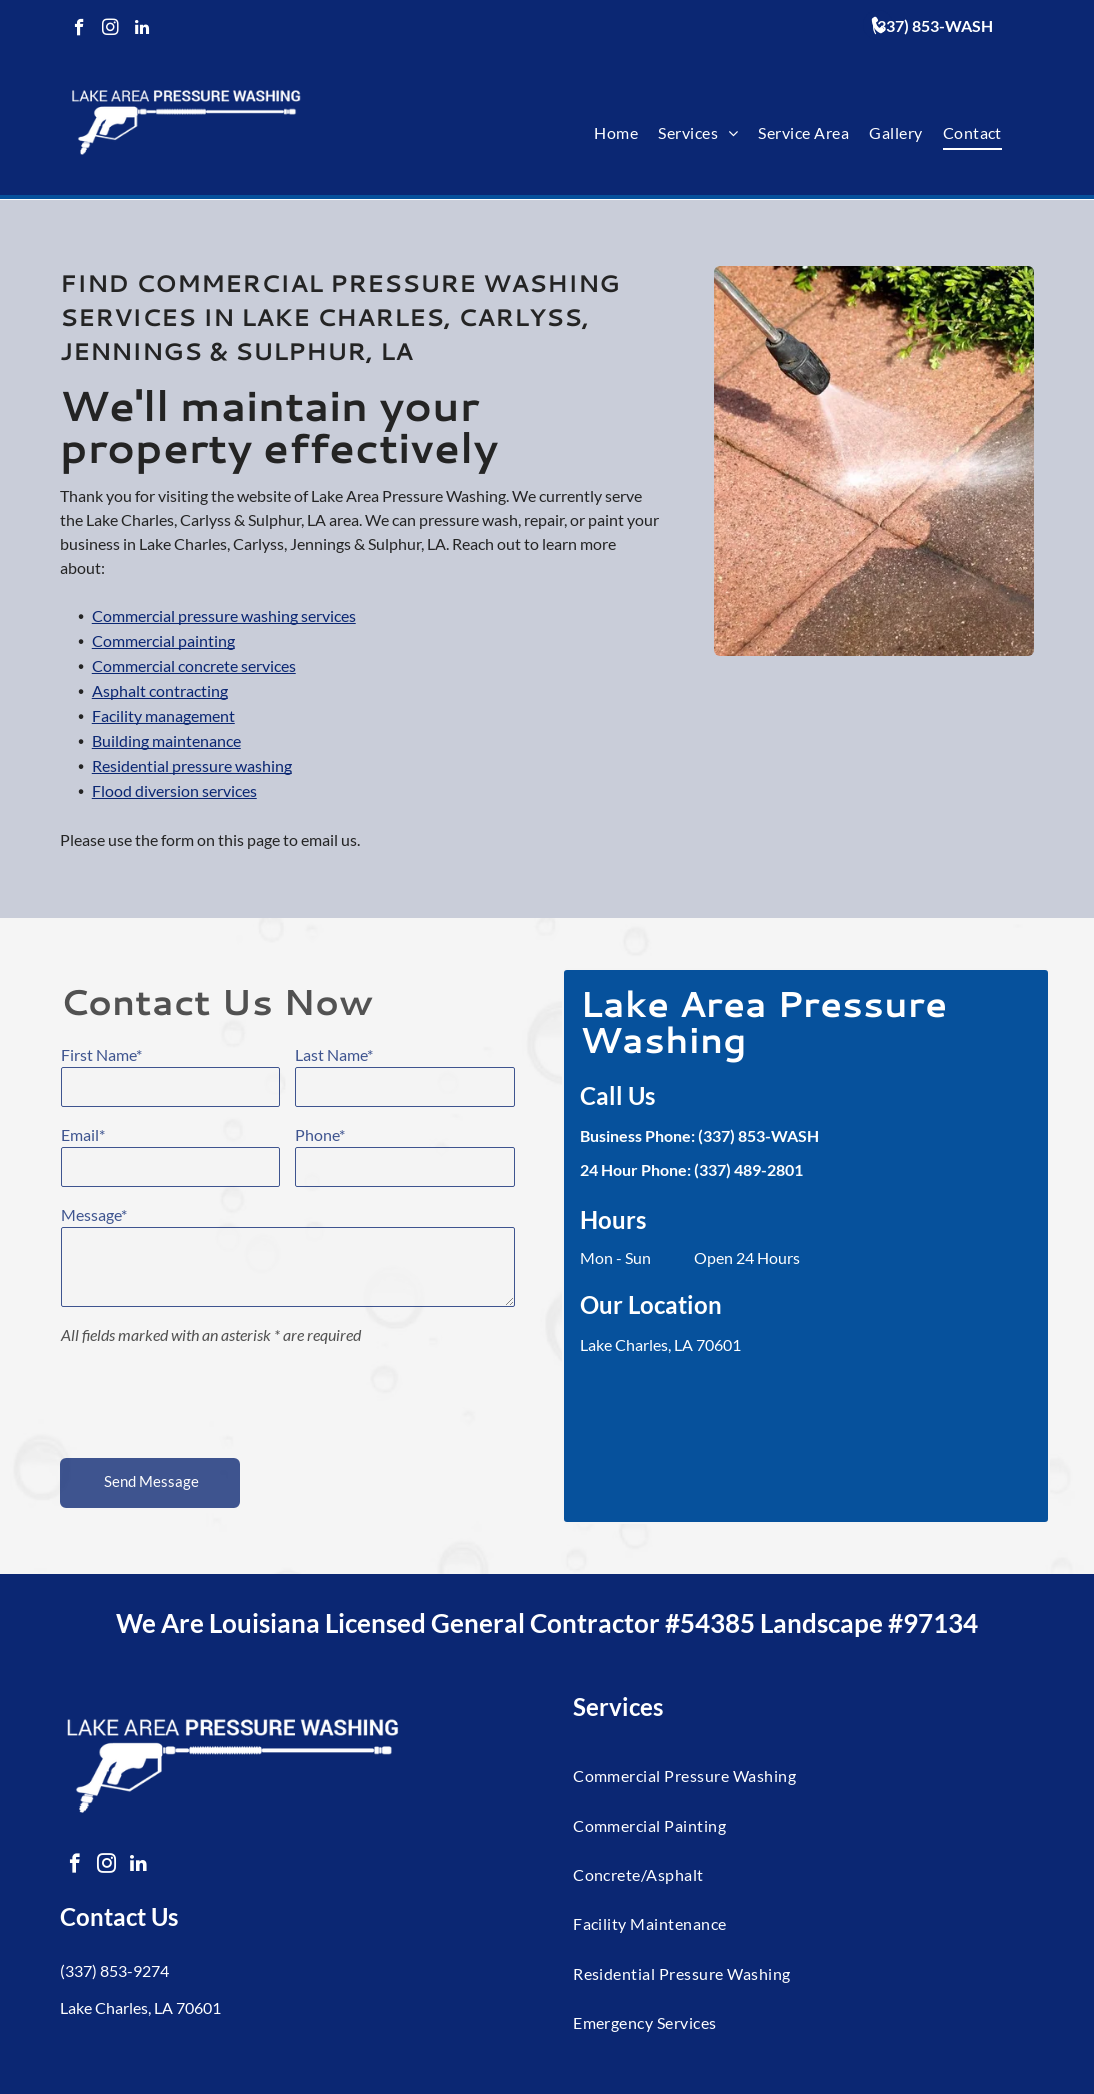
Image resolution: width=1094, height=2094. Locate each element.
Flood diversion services (174, 839)
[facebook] (79, 30)
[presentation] (213, 1398)
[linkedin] (141, 30)
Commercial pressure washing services (224, 664)
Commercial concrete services (194, 714)
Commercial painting (163, 689)
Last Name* (334, 1054)
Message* (94, 1214)
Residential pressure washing (192, 814)
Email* (83, 1134)
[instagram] (110, 30)
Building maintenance (166, 789)
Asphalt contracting (160, 739)
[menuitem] (616, 133)
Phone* (320, 1134)
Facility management (163, 764)
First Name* (101, 1054)
